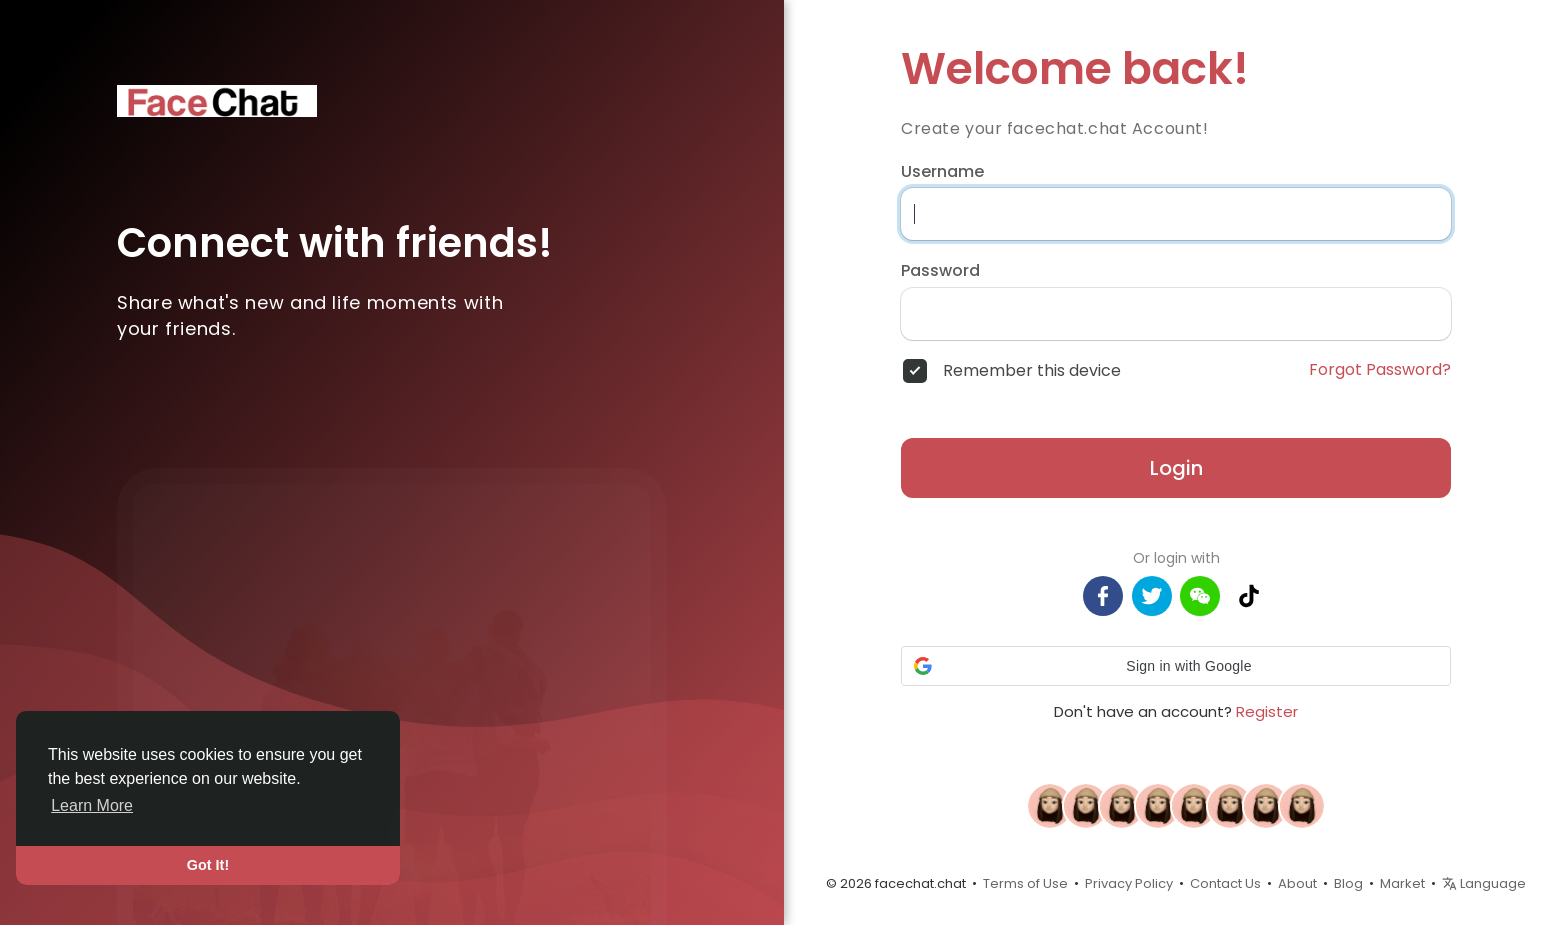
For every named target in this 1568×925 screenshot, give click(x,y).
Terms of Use (1025, 883)
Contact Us (1225, 883)
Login (1176, 468)
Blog (1348, 883)
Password (940, 271)
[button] (1176, 666)
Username (942, 172)
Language (1484, 883)
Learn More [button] (92, 805)
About (1297, 883)
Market (1402, 883)
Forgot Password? (1380, 370)
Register (1267, 711)
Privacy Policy (1129, 883)
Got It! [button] (208, 865)
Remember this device (1032, 371)
